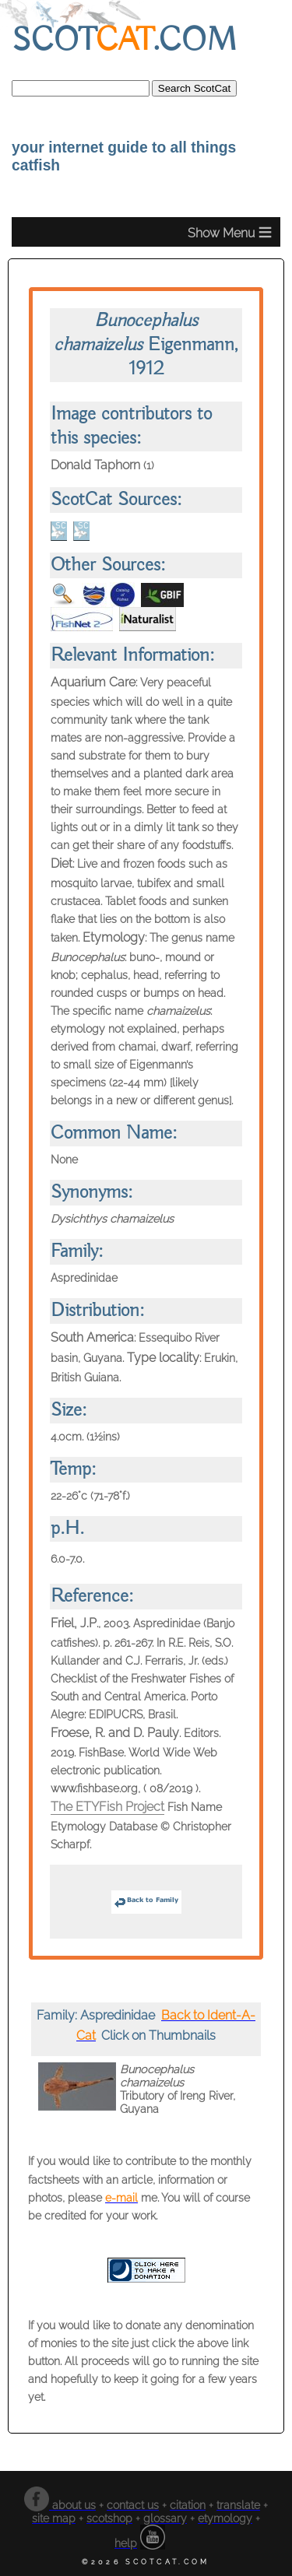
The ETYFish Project (107, 1806)
